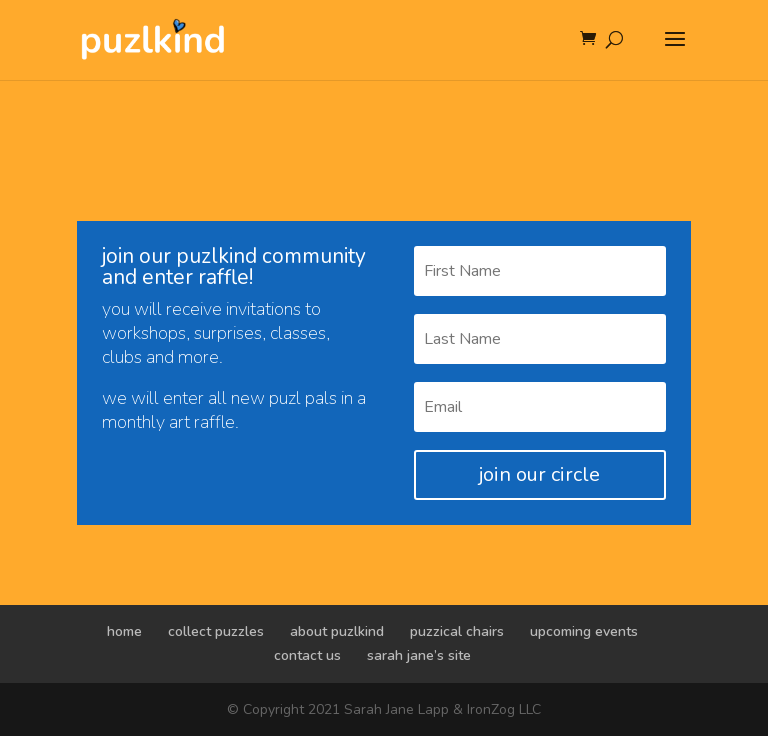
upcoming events (584, 631)
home (124, 631)
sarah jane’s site (419, 655)
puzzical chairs (457, 631)
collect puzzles (216, 631)
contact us (307, 655)
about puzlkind (337, 631)
